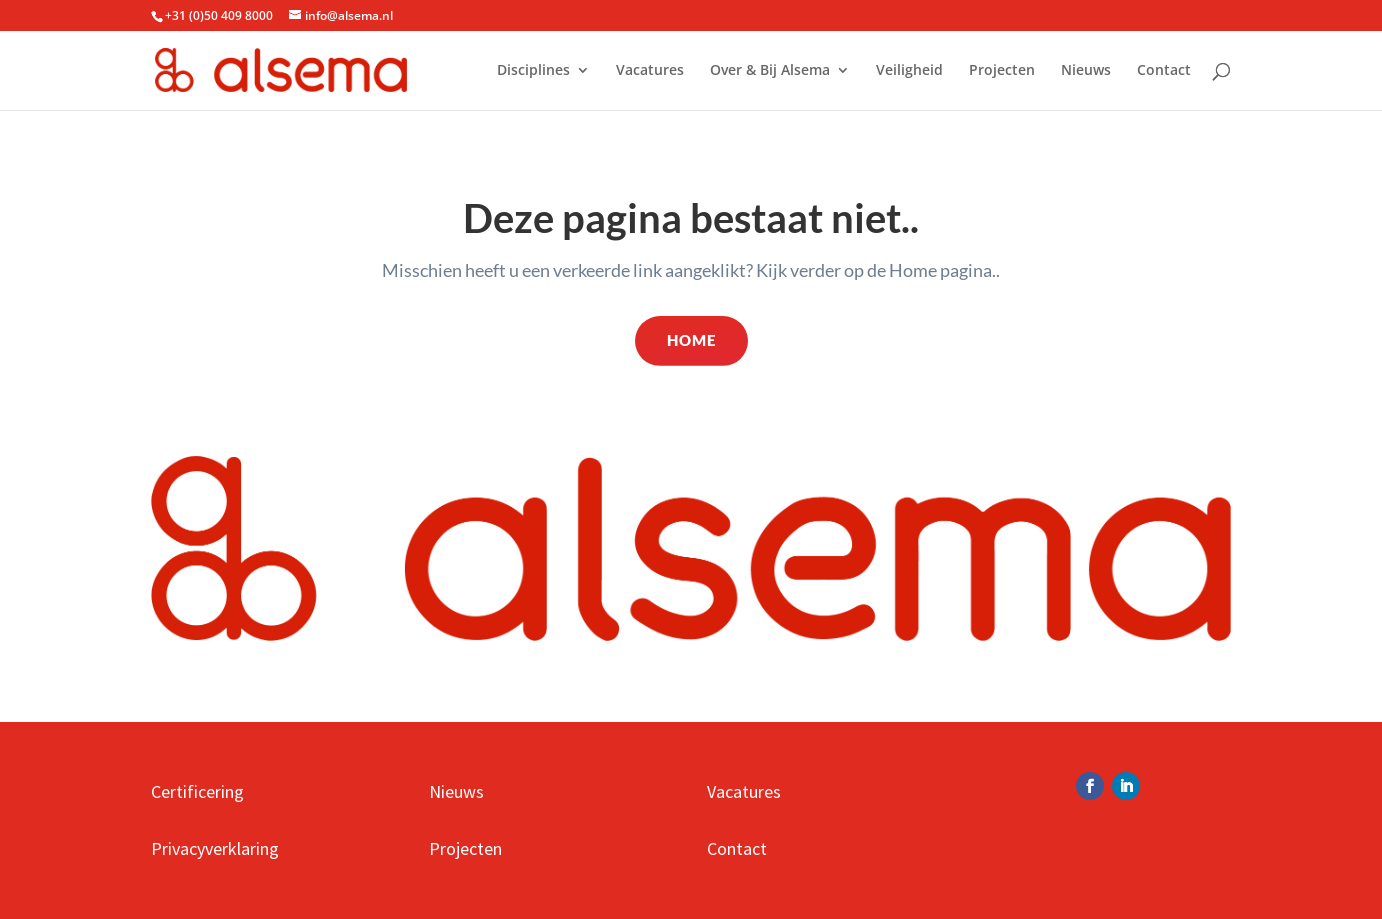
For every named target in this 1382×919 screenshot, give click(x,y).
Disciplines (533, 71)
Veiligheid (909, 71)
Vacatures (650, 71)
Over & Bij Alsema (770, 71)
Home (691, 340)
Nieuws (1086, 71)
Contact (1164, 71)
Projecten (1002, 71)
